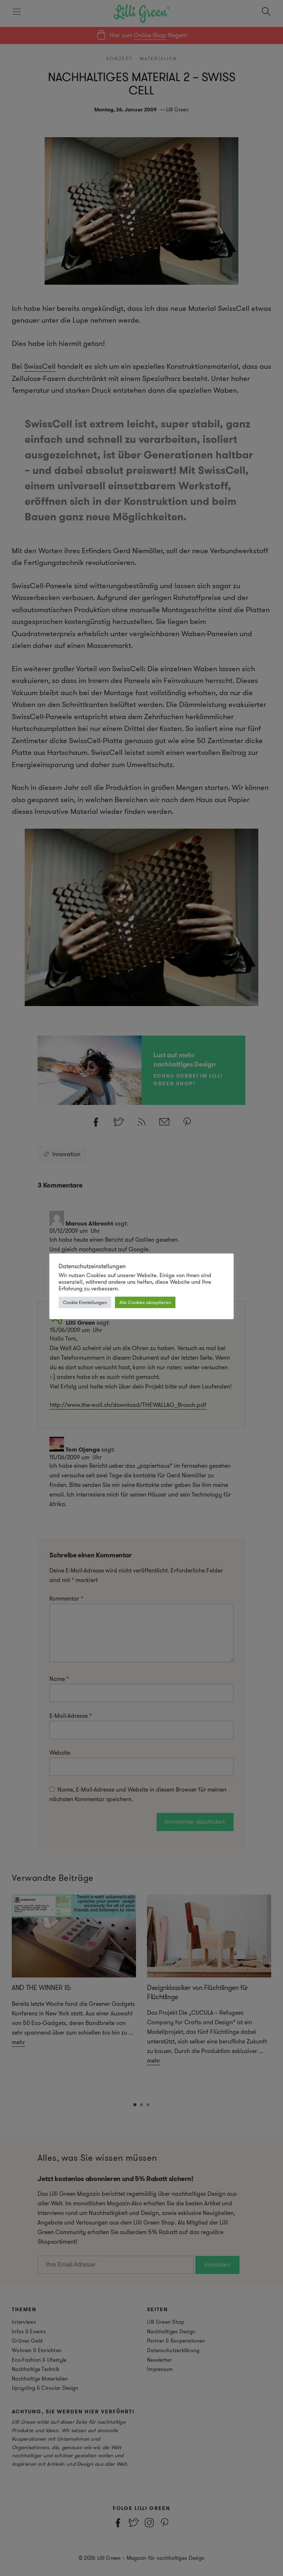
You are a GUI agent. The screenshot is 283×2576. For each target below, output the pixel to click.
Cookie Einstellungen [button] (85, 1302)
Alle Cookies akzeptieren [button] (145, 1302)
